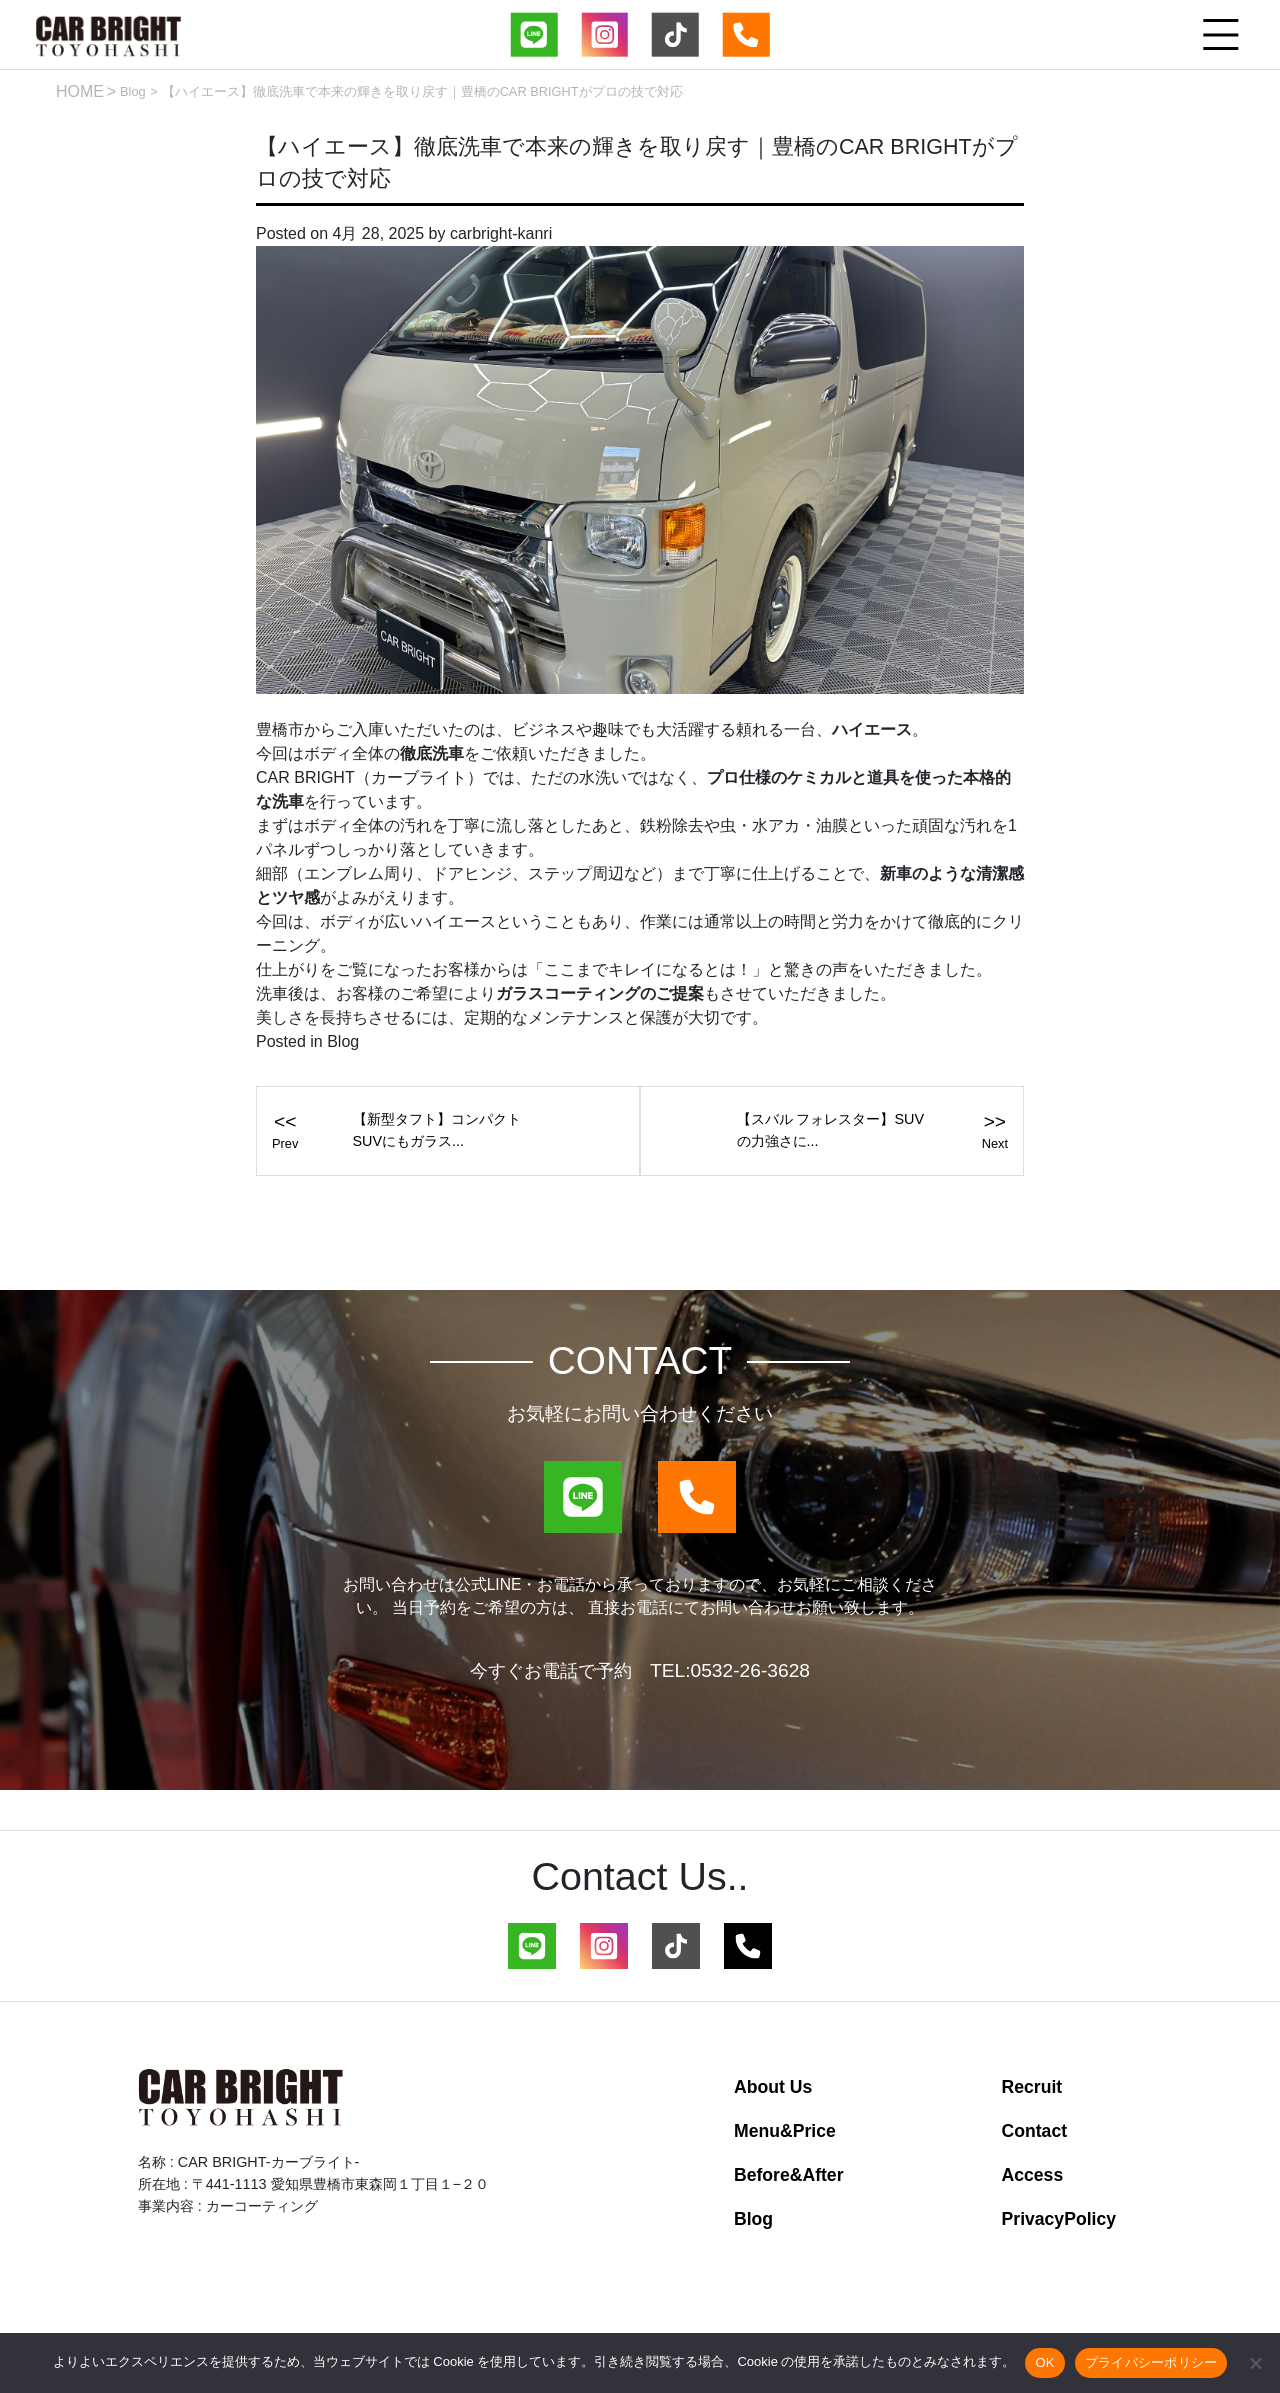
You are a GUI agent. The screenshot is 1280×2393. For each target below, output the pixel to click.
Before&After (789, 2180)
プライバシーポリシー (1151, 2362)
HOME (80, 91)
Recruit (1032, 2092)
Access (1033, 2180)
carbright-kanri (501, 236)
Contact (1035, 2136)
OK (1044, 2362)
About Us (773, 2092)
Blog (133, 91)
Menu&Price (785, 2136)
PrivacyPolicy (1059, 2224)
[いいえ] (1255, 2363)
